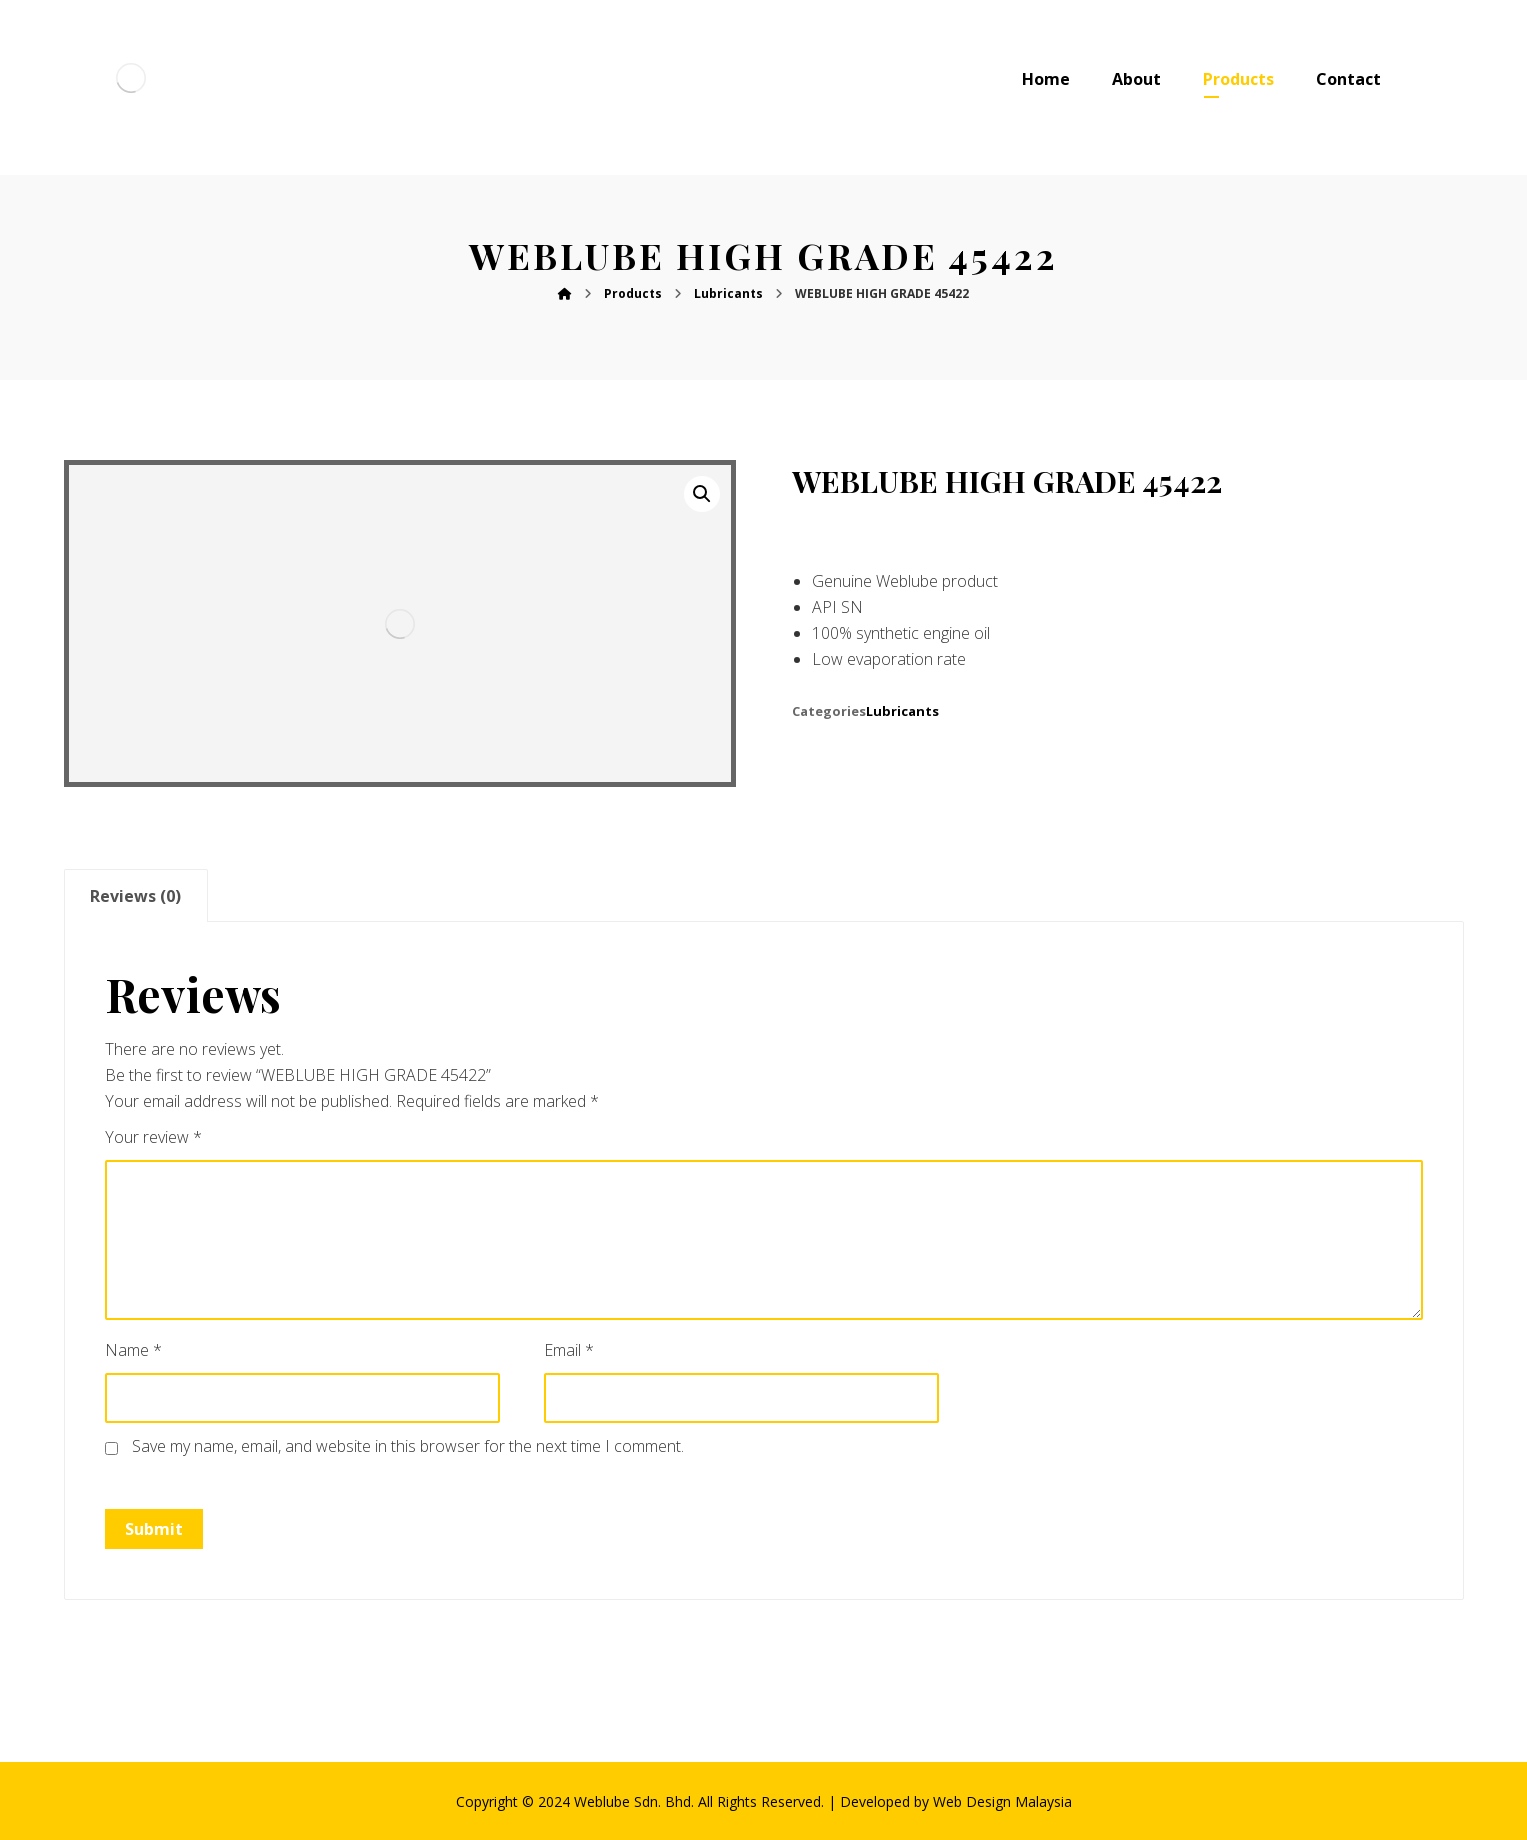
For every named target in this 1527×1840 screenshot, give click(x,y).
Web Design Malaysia (1002, 1801)
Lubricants (902, 711)
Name (133, 1350)
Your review (153, 1137)
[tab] (136, 895)
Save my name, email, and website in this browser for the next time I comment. (408, 1446)
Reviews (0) (135, 896)
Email (569, 1350)
